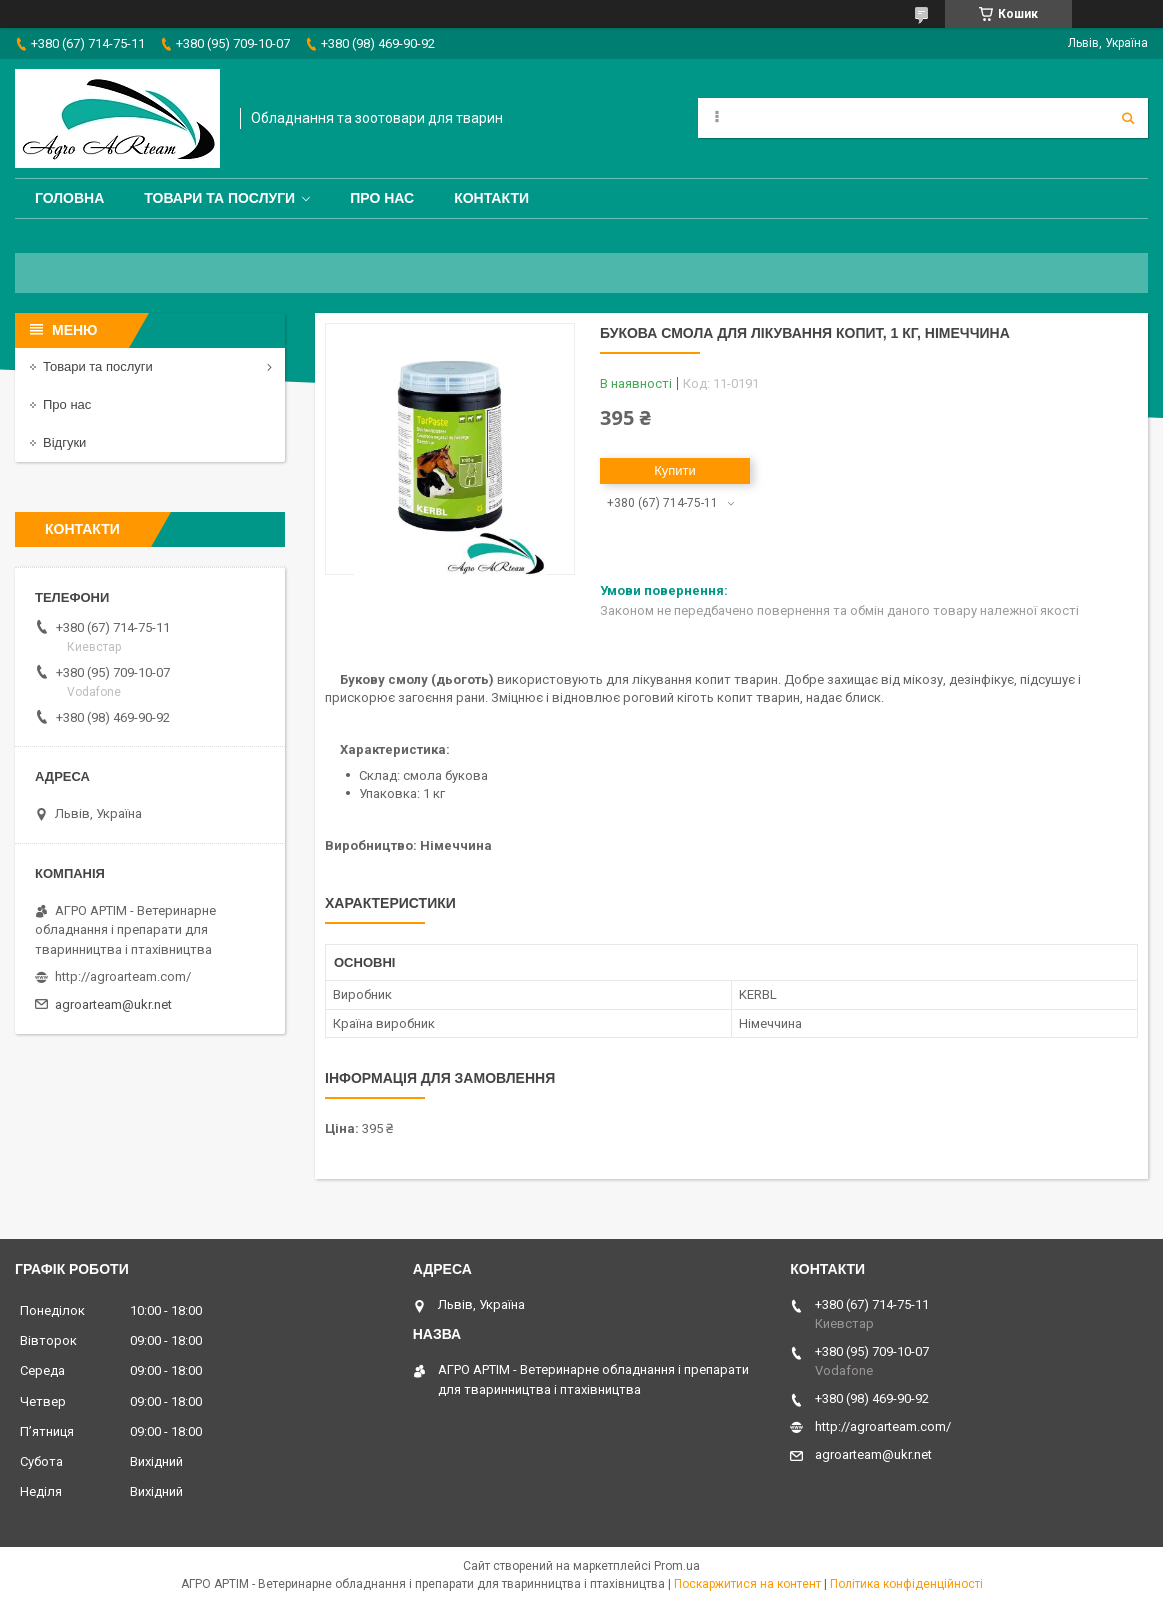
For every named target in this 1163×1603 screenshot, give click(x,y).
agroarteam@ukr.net (113, 1004)
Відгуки (64, 442)
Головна (69, 198)
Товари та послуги (219, 198)
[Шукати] (1128, 118)
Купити (675, 470)
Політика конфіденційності (906, 1584)
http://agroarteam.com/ (123, 976)
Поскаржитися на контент (747, 1584)
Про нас (382, 198)
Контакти (491, 198)
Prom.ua (677, 1566)
